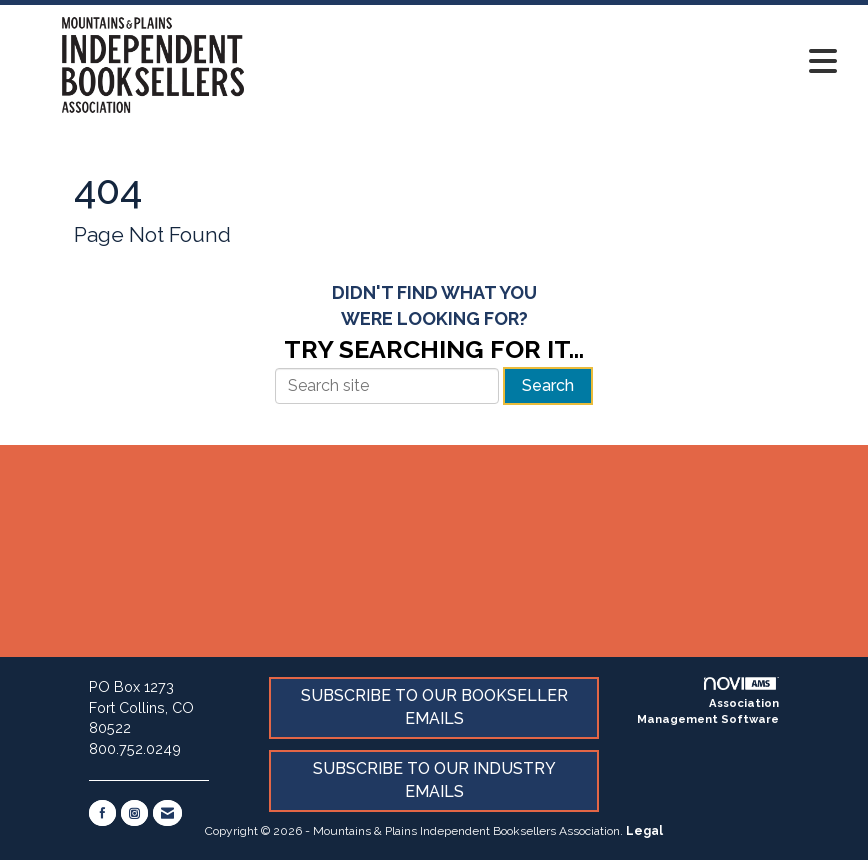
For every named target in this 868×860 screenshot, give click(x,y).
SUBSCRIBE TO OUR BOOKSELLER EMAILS (434, 707)
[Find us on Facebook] (102, 813)
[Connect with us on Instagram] (134, 813)
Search (548, 385)
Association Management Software (708, 701)
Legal (644, 831)
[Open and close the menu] (569, 62)
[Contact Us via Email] (167, 813)
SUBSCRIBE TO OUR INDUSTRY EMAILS (434, 780)
